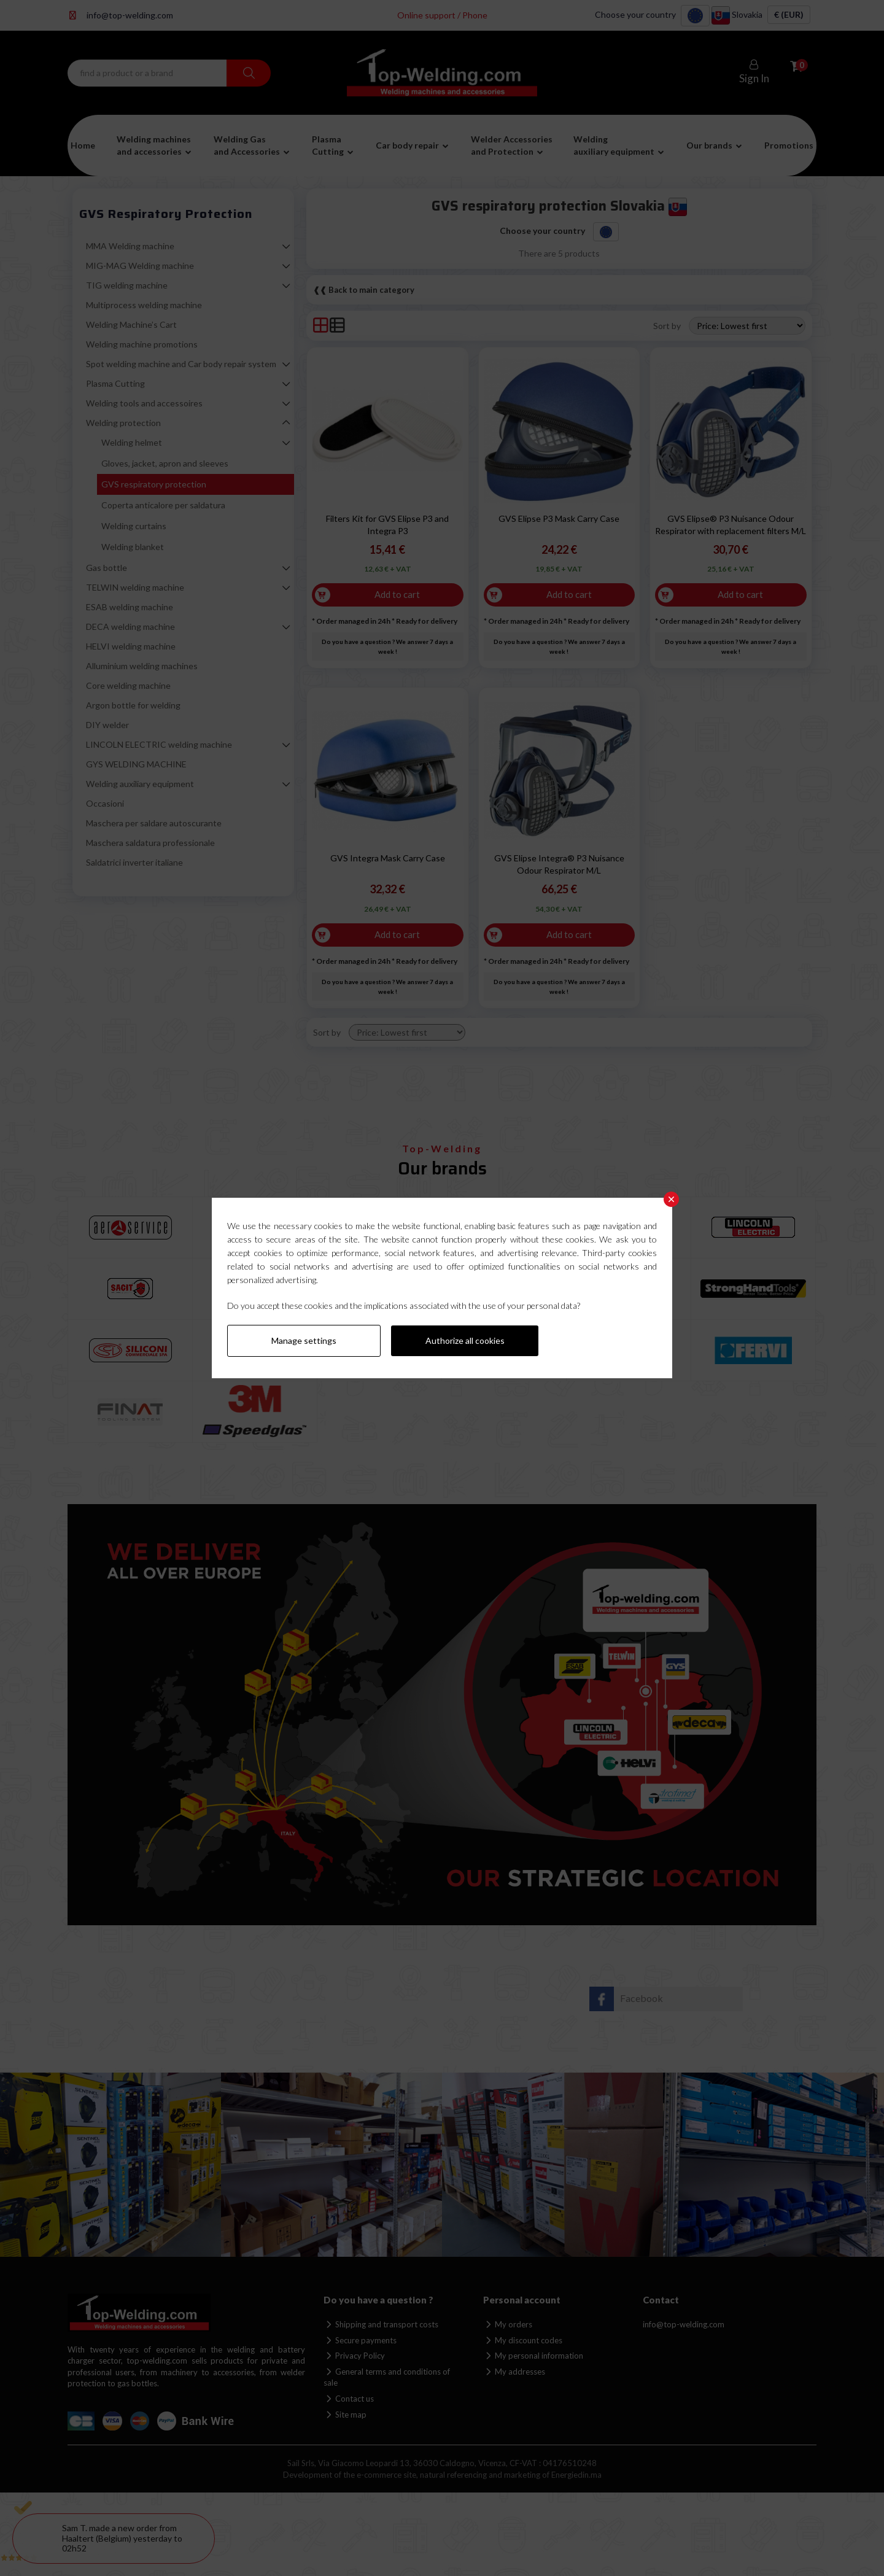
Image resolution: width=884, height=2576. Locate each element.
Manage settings (303, 1340)
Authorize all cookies (465, 1340)
